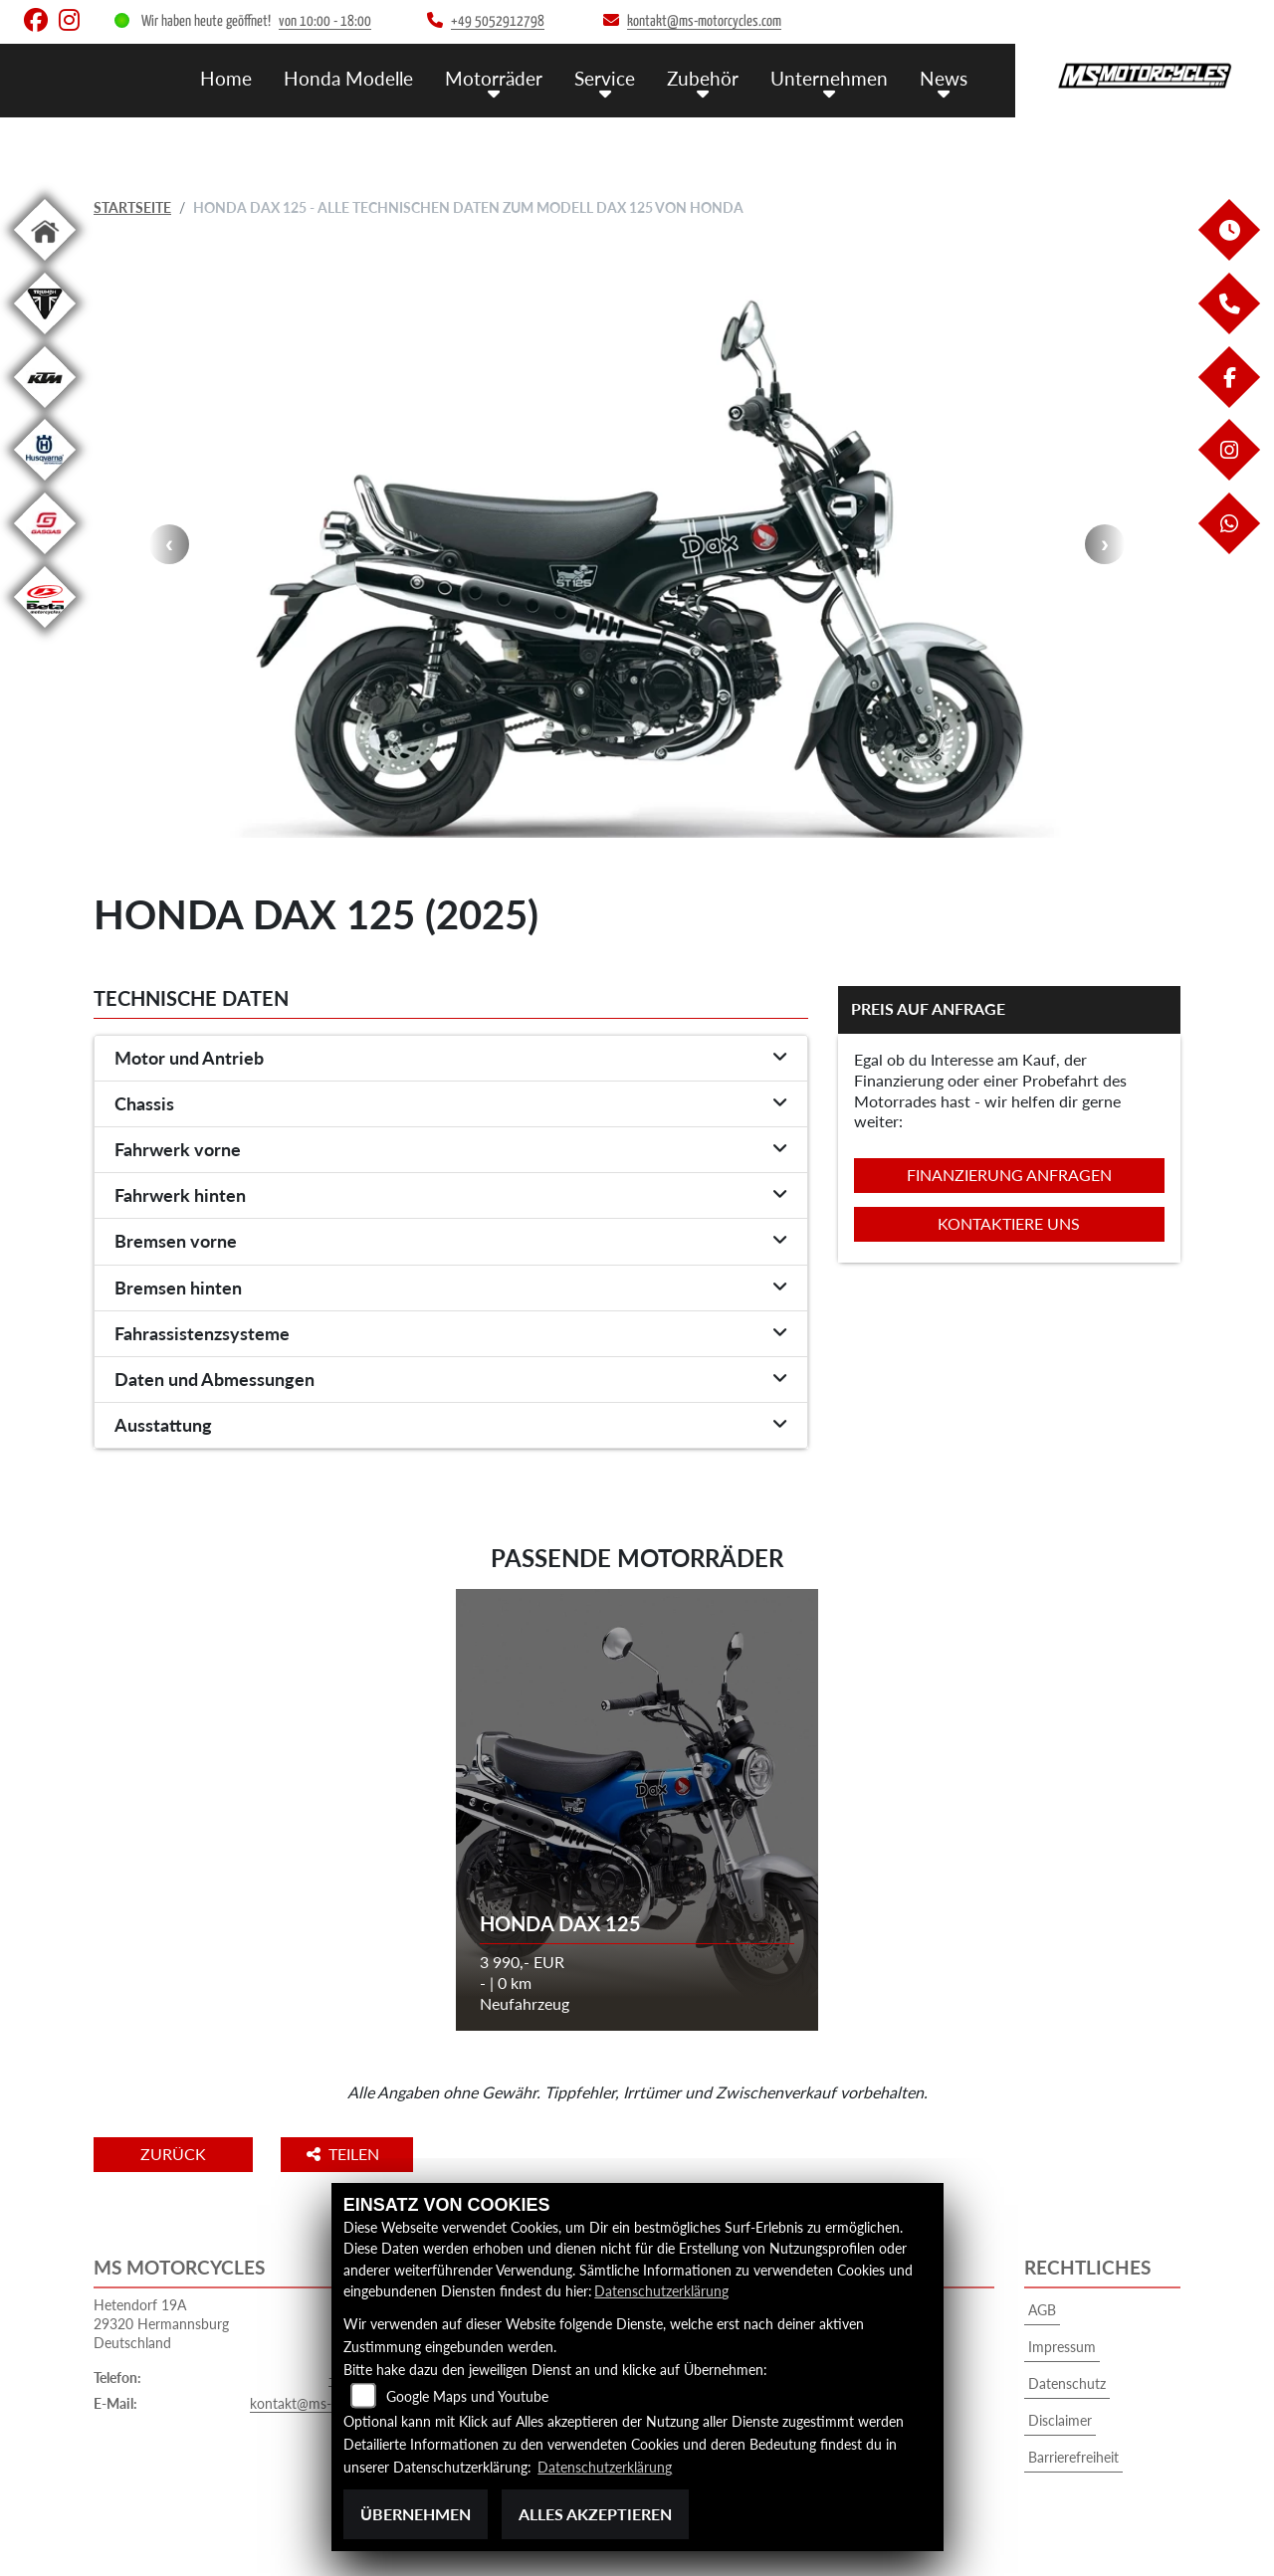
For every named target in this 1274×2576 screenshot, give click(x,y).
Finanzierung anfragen (1009, 1174)
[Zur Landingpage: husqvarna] (45, 484)
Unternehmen (829, 77)
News (943, 77)
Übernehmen (415, 2513)
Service (604, 77)
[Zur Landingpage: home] (45, 264)
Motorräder (493, 77)
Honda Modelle (348, 77)
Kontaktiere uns (1009, 1223)
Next (1105, 544)
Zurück (176, 2153)
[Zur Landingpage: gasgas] (45, 557)
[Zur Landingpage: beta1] (45, 631)
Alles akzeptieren (595, 2513)
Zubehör (703, 77)
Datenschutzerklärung (661, 2291)
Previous (169, 544)
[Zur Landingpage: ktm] (45, 411)
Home (226, 77)
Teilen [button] (351, 2153)
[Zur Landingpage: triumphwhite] (45, 337)
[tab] (451, 1059)
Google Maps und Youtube (467, 2397)
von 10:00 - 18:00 (325, 21)
